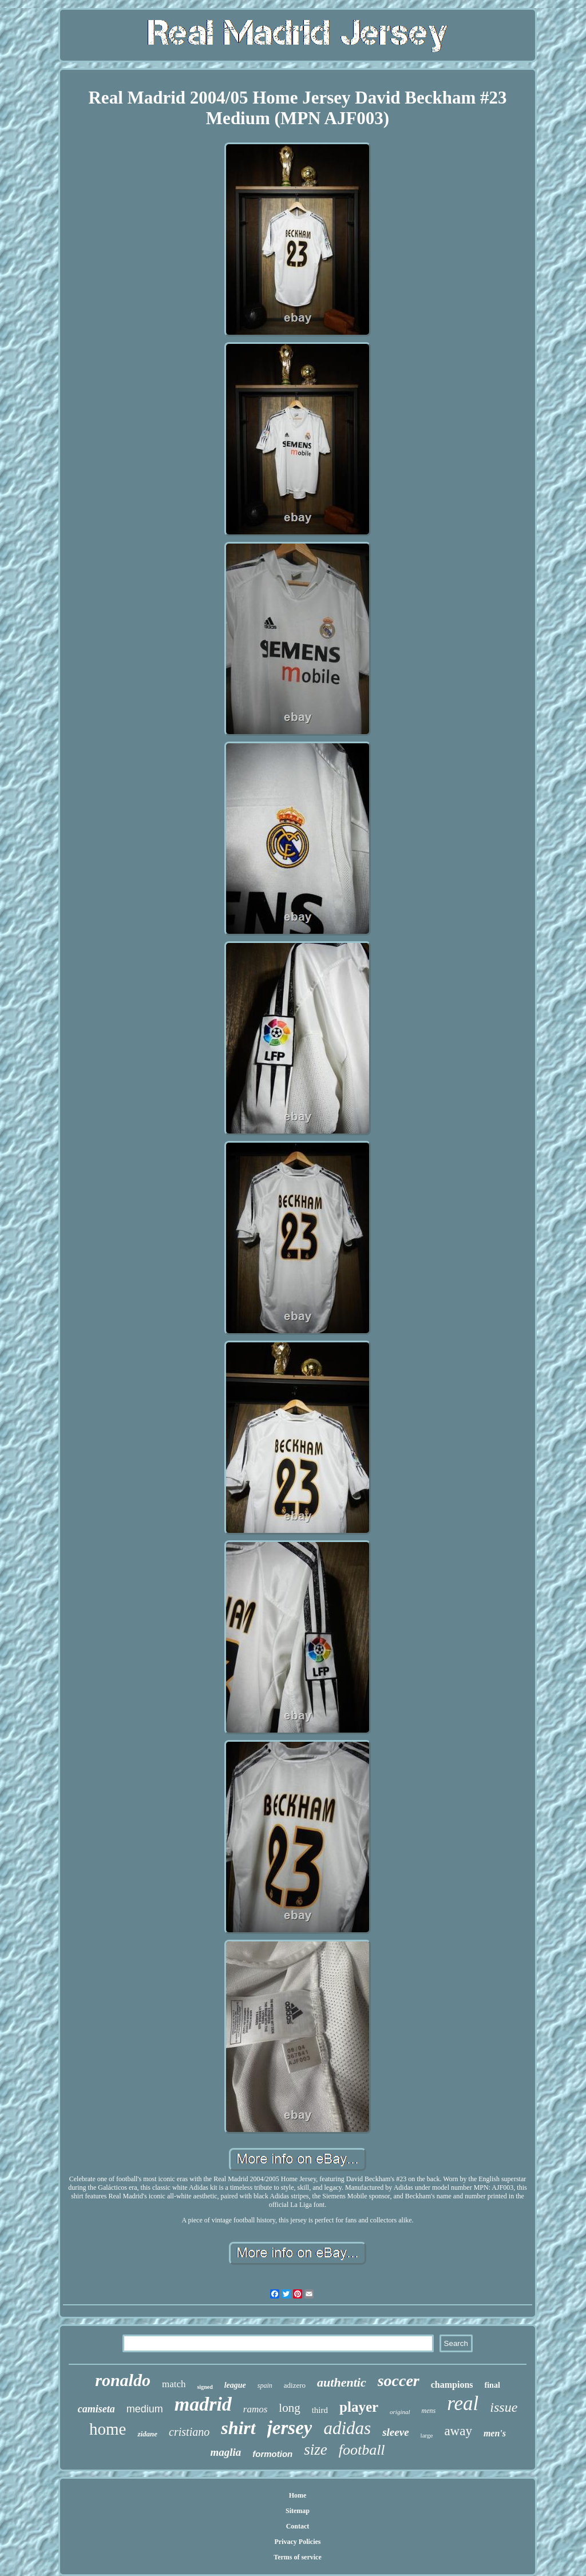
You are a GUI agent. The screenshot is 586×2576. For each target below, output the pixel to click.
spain (265, 2385)
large (427, 2435)
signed (204, 2387)
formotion (272, 2454)
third (320, 2410)
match (174, 2384)
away (458, 2431)
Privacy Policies (298, 2542)
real (462, 2403)
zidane (147, 2434)
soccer (398, 2380)
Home (298, 2495)
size (315, 2449)
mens (429, 2411)
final (492, 2385)
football (362, 2450)
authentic (341, 2382)
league (235, 2385)
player (358, 2407)
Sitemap (298, 2511)
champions (452, 2384)
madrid (203, 2404)
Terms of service (298, 2557)
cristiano (189, 2432)
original (400, 2411)
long (289, 2408)
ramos (255, 2409)
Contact (298, 2526)
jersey (289, 2428)
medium (144, 2409)
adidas (347, 2428)
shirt (238, 2428)
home (107, 2429)
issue (503, 2407)
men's (495, 2433)
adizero (295, 2385)
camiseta (96, 2409)
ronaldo (123, 2380)
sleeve (395, 2432)
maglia (225, 2452)
